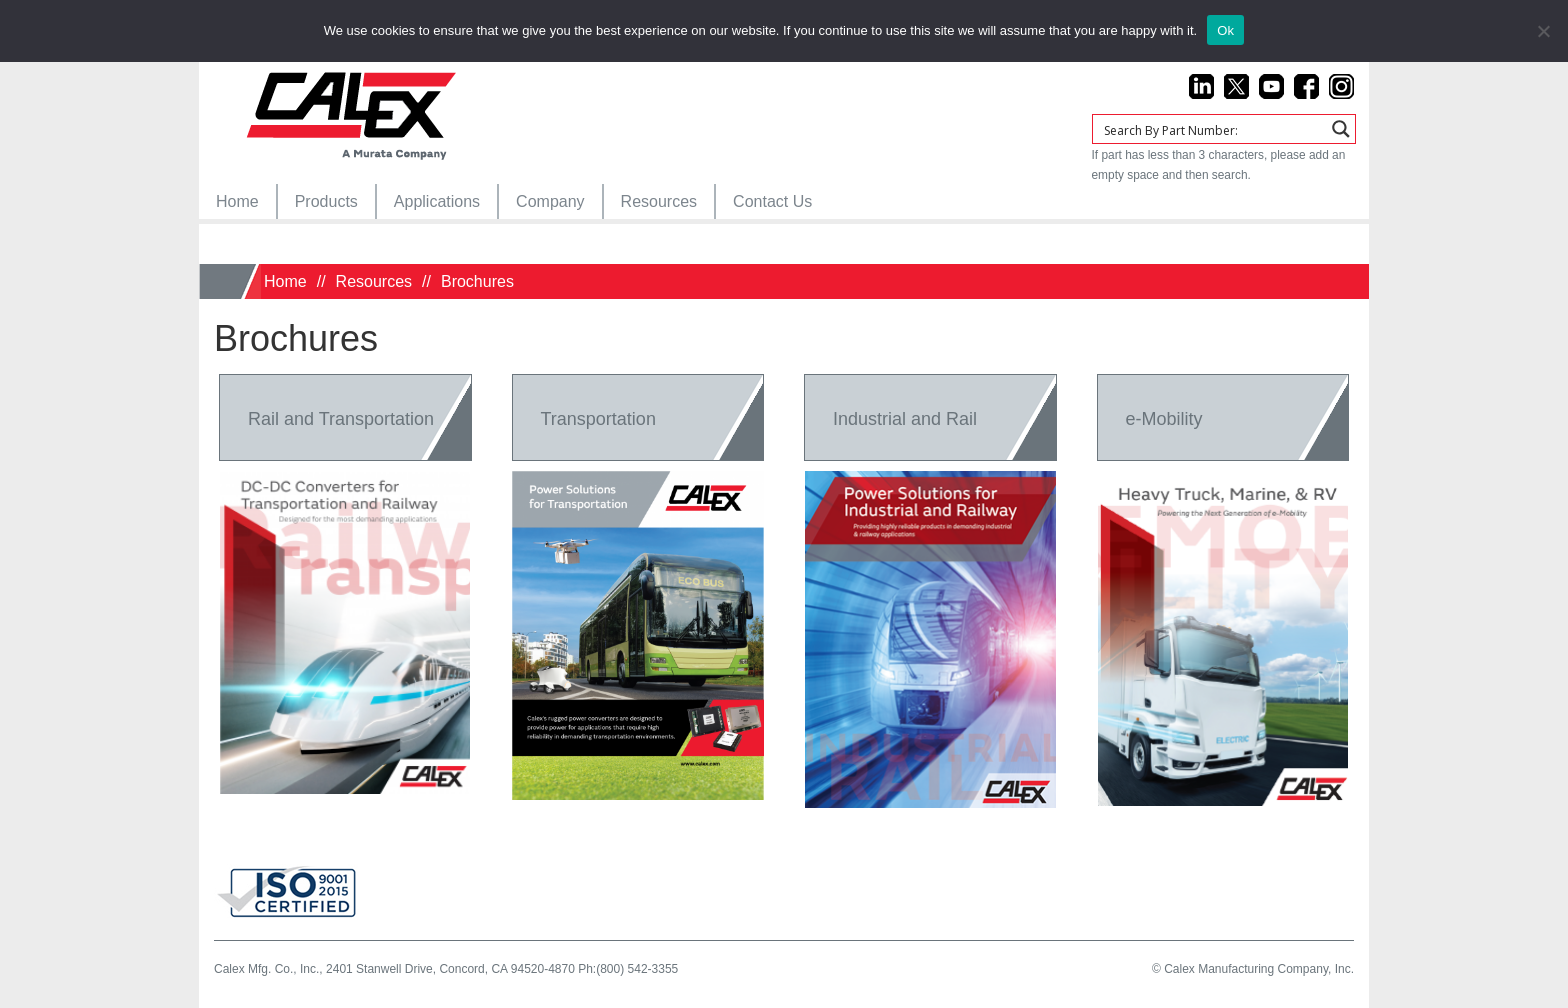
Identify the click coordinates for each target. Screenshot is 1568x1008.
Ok (1225, 30)
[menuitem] (237, 201)
